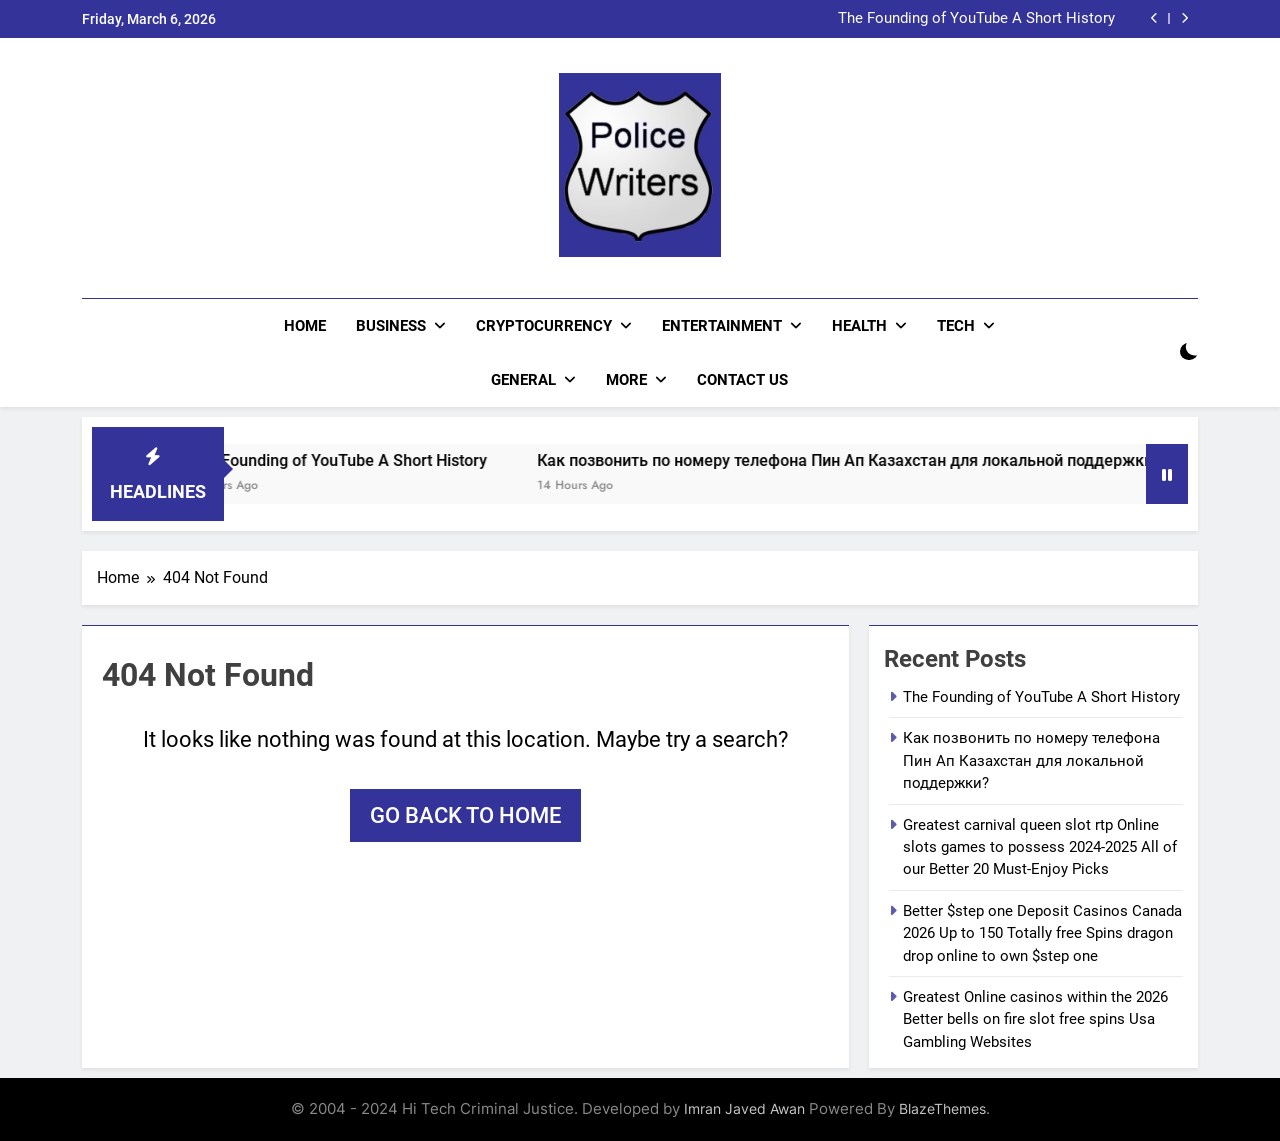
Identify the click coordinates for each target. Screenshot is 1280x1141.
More (626, 380)
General (523, 380)
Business (391, 326)
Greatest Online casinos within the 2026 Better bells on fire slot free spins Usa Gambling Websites (1035, 1019)
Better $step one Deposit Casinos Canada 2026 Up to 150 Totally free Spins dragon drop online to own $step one (1042, 933)
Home (305, 326)
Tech (956, 326)
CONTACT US (742, 380)
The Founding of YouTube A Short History (976, 19)
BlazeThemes (942, 1108)
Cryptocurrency (544, 326)
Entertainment (722, 326)
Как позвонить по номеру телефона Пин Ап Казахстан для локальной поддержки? (864, 460)
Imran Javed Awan (744, 1108)
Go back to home (465, 815)
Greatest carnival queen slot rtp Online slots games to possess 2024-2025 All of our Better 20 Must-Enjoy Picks (1040, 847)
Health (859, 326)
